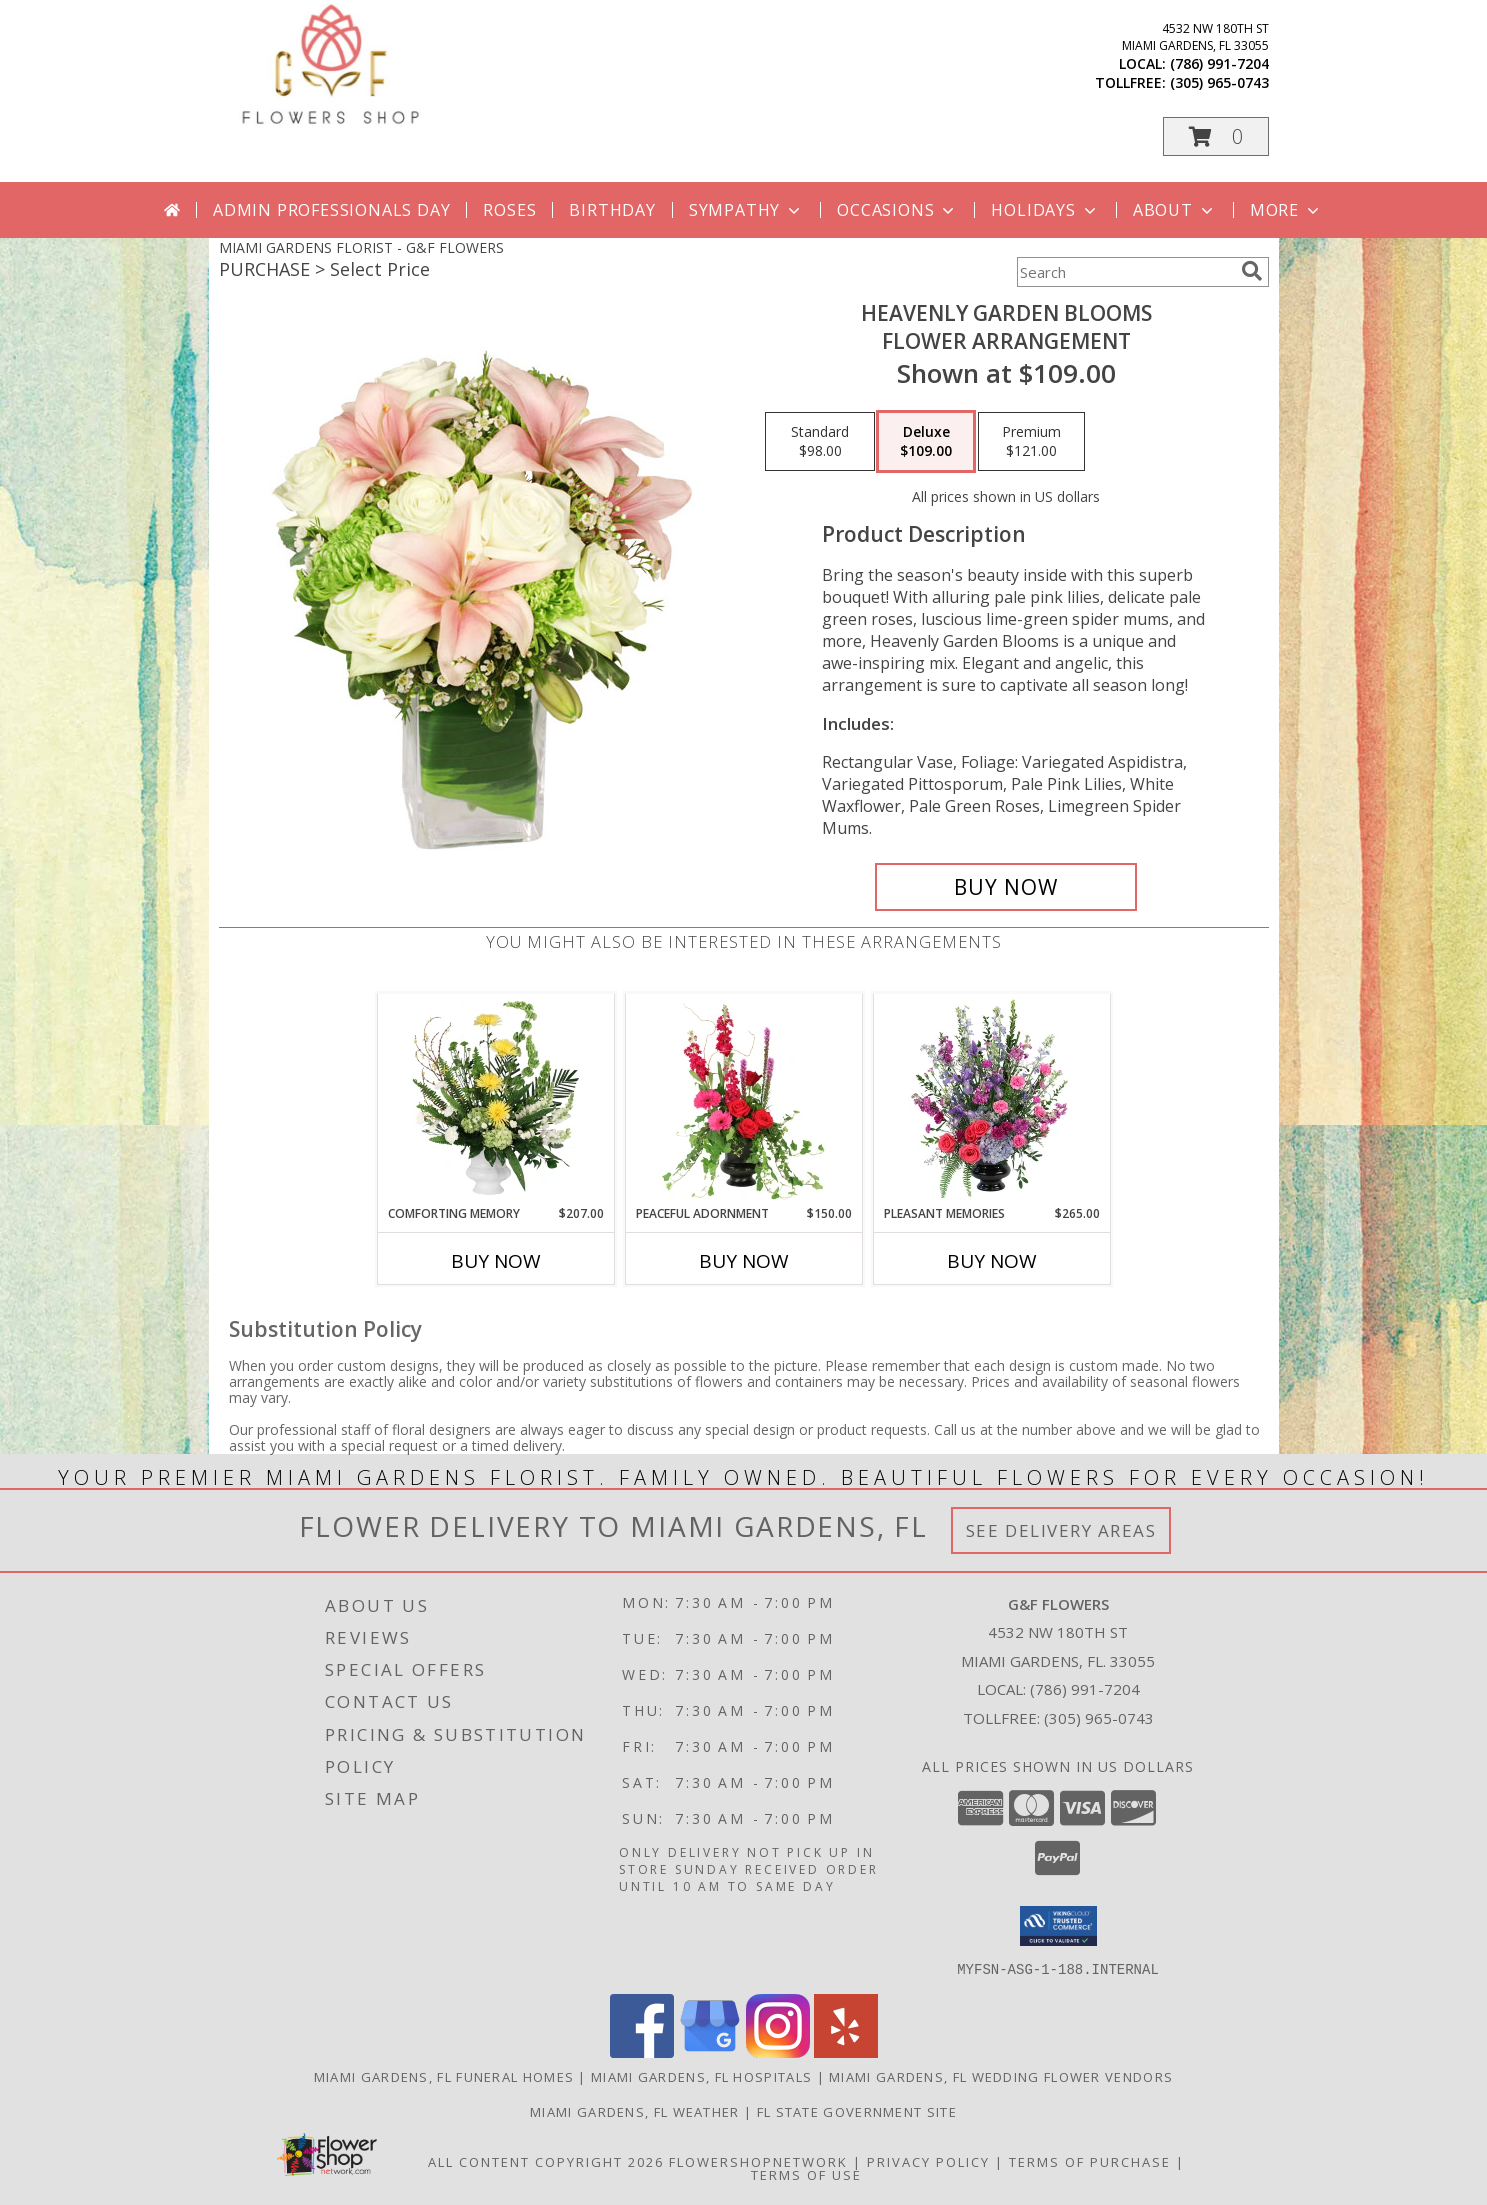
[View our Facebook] (642, 2051)
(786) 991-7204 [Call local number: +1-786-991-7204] (1219, 63)
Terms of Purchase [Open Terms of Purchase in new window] (1090, 2161)
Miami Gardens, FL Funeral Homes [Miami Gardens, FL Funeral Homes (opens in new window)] (444, 2076)
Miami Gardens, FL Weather (635, 2111)
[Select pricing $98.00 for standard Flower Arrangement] (820, 442)
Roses (509, 210)
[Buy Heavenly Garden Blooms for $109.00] (1006, 887)
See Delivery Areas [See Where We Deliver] (1061, 1530)
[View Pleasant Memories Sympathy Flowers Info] (991, 1099)
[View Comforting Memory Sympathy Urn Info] (495, 1099)
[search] (1252, 271)
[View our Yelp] (846, 2051)
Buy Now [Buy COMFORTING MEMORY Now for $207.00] (496, 1261)
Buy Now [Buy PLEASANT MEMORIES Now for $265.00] (992, 1261)
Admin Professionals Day (331, 210)
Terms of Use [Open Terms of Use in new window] (806, 2174)
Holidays (1045, 210)
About (1175, 210)
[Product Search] (1125, 272)
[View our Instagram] (778, 2051)
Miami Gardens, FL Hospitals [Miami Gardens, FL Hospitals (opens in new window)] (701, 2076)
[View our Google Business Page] (710, 2051)
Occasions (897, 210)
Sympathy (746, 210)
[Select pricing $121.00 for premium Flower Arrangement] (1031, 442)
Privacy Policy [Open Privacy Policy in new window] (928, 2161)
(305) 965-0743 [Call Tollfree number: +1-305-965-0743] (1099, 1718)
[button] (1216, 136)
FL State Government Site (857, 2111)
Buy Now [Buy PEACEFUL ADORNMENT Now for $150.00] (744, 1261)
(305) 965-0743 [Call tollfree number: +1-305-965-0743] (1219, 82)
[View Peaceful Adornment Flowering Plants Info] (743, 1099)
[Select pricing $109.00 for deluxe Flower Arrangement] (926, 442)
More (1286, 210)
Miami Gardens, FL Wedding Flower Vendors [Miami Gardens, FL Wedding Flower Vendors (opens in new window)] (1001, 2076)
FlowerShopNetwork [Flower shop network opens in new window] (758, 2161)
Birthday (612, 210)
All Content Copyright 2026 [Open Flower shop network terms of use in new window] (546, 2161)
